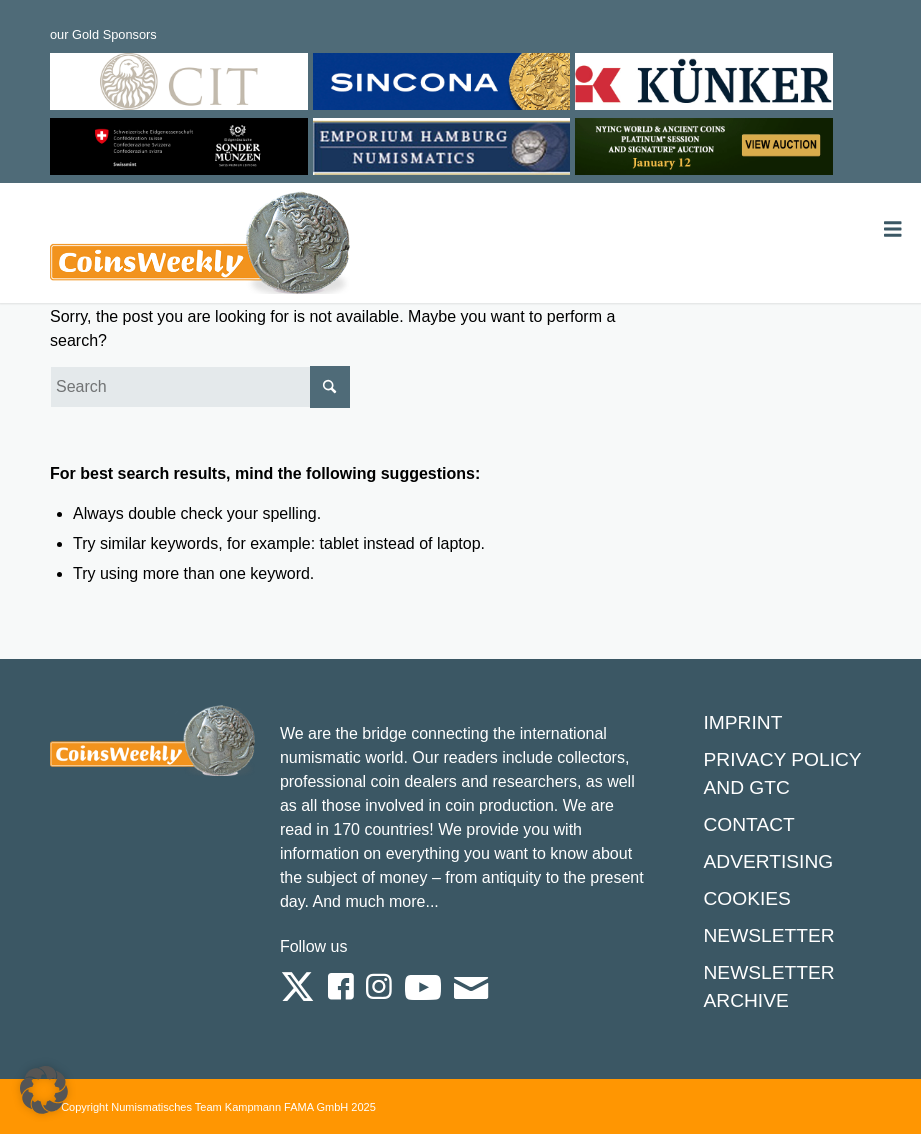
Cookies (746, 898)
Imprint (742, 722)
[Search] (200, 387)
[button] (44, 1090)
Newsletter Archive (768, 986)
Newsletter (768, 935)
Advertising (768, 861)
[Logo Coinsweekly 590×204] (200, 247)
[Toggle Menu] (893, 229)
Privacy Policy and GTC (782, 773)
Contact (748, 824)
